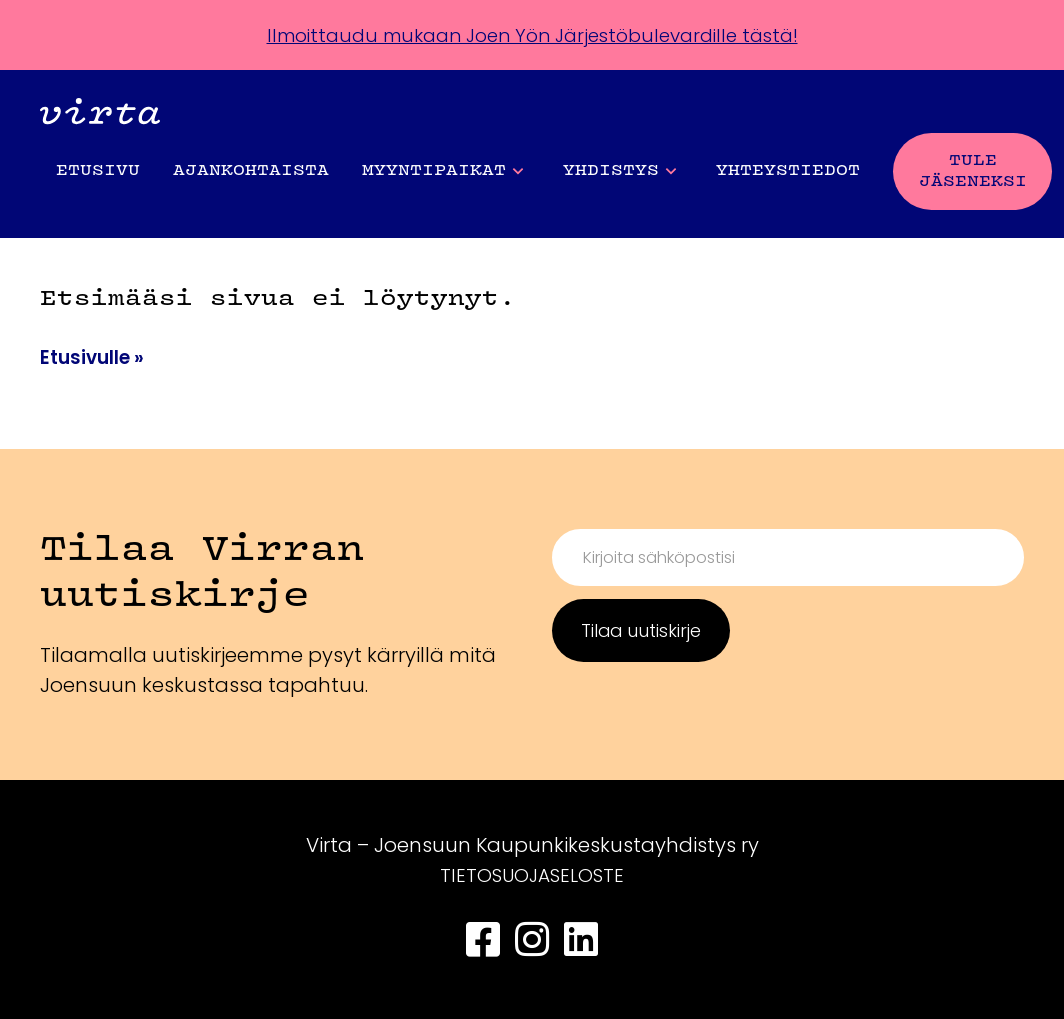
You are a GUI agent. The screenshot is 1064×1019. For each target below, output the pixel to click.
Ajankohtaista (251, 171)
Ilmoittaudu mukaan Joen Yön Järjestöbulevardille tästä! (532, 35)
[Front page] (100, 115)
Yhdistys (619, 172)
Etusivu (98, 171)
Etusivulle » (95, 357)
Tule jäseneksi (973, 171)
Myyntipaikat (442, 172)
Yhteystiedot (788, 171)
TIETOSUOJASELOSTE (532, 875)
